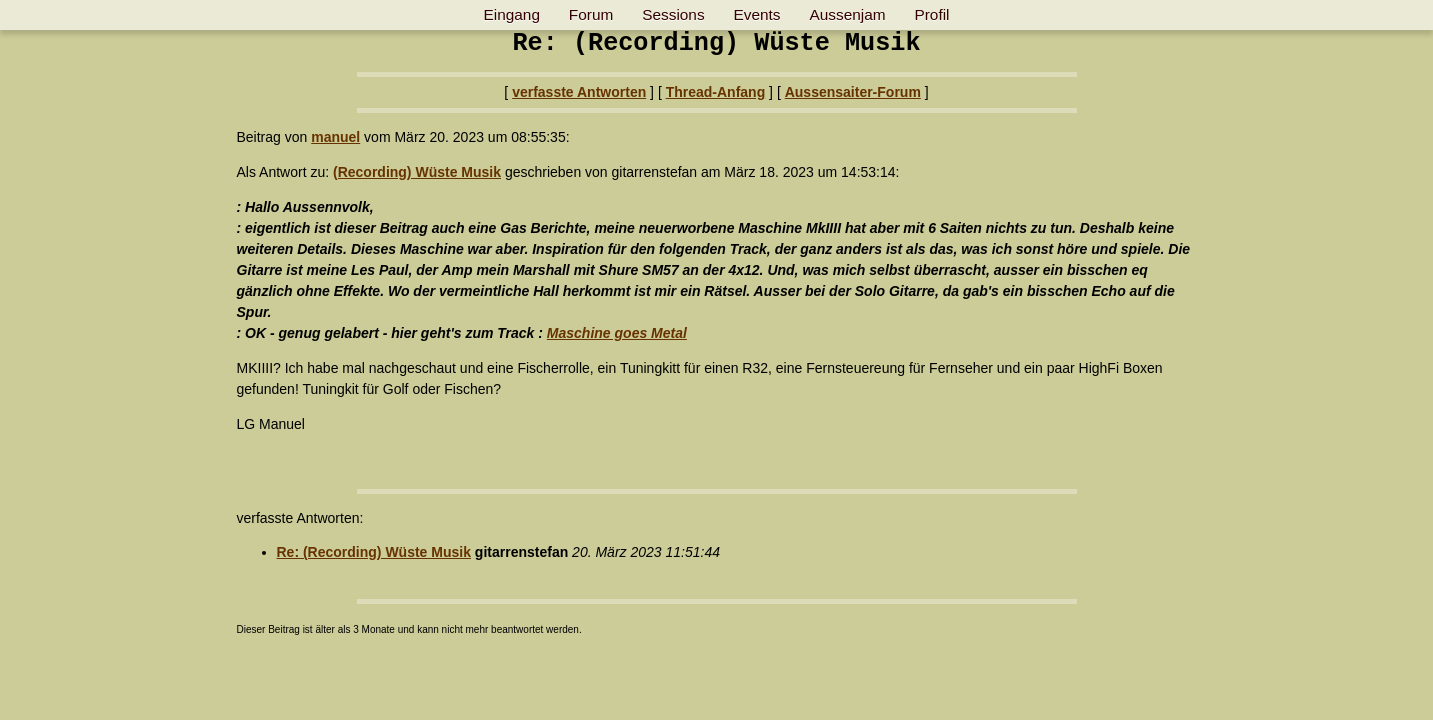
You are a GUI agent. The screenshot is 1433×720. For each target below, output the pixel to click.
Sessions (673, 14)
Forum (591, 14)
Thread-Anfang (716, 92)
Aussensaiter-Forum (853, 92)
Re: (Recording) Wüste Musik (374, 552)
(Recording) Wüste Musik (417, 172)
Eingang (511, 14)
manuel (335, 137)
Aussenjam (847, 14)
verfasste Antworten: (300, 518)
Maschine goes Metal (617, 333)
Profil (931, 14)
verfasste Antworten (579, 92)
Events (757, 14)
